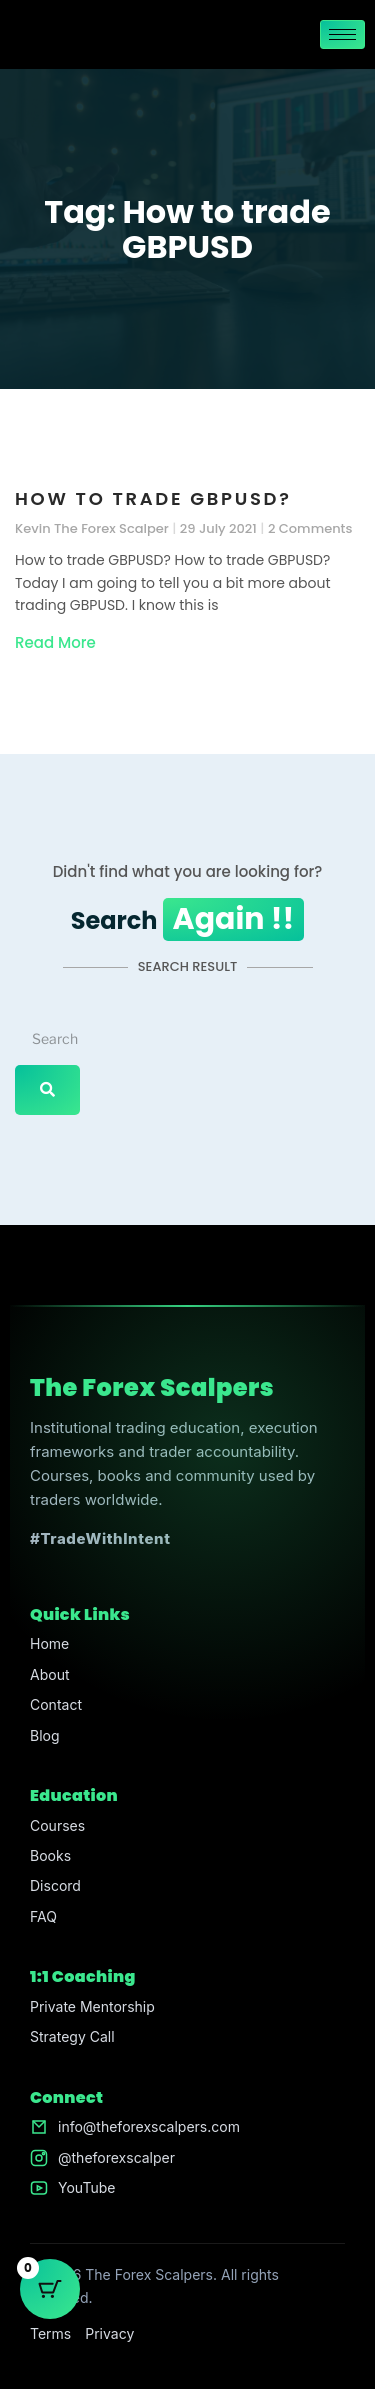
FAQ (43, 1916)
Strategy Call (72, 2036)
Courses (57, 1825)
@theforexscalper (116, 2157)
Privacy (109, 2333)
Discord (55, 1885)
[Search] (47, 1090)
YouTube (86, 2187)
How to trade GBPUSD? (153, 498)
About (49, 1674)
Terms (50, 2333)
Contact (56, 1704)
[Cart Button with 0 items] (50, 2289)
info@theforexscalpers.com (149, 2126)
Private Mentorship (92, 2006)
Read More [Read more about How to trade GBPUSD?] (55, 642)
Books (50, 1855)
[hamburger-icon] (342, 34)
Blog (45, 1735)
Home (49, 1643)
